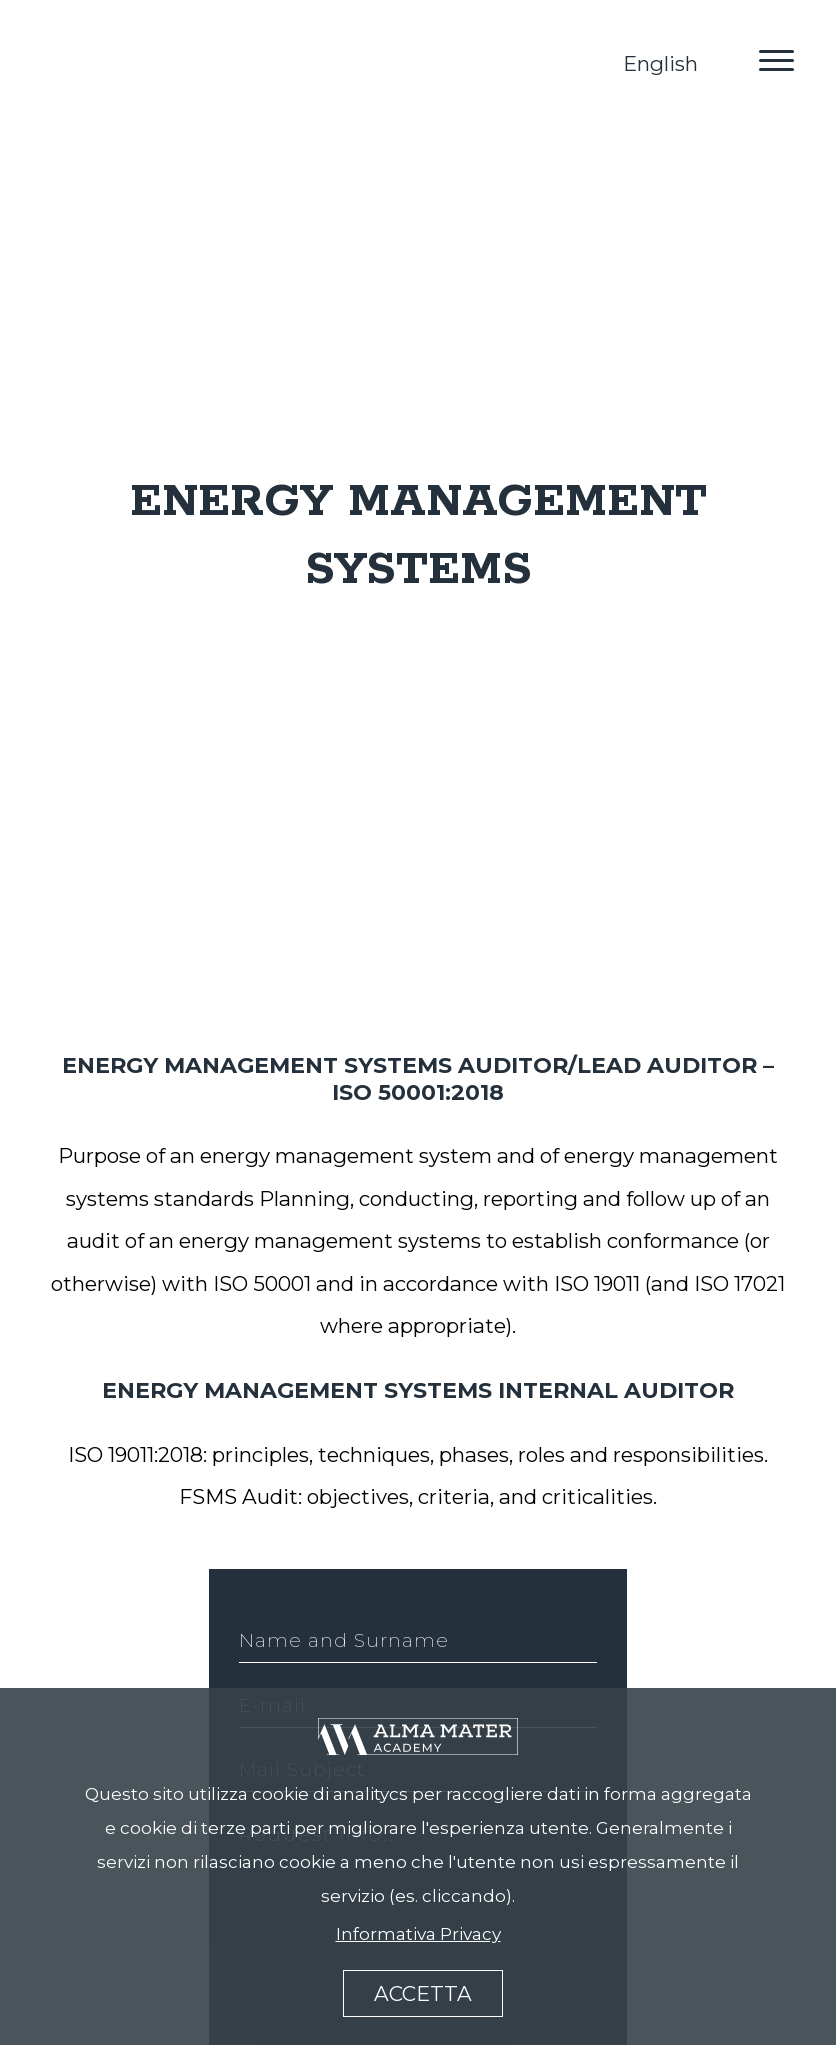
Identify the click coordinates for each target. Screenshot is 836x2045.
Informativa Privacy (418, 1934)
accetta (423, 1993)
